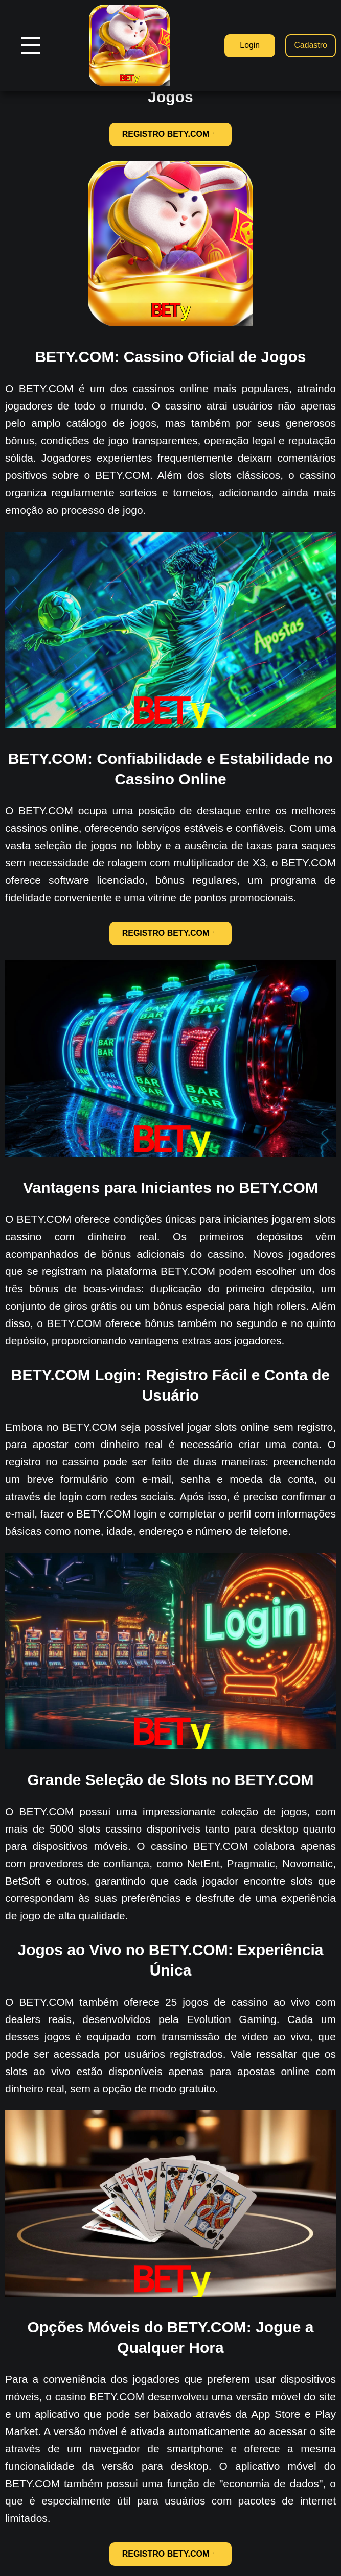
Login (249, 45)
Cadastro (310, 45)
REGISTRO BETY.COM (170, 134)
